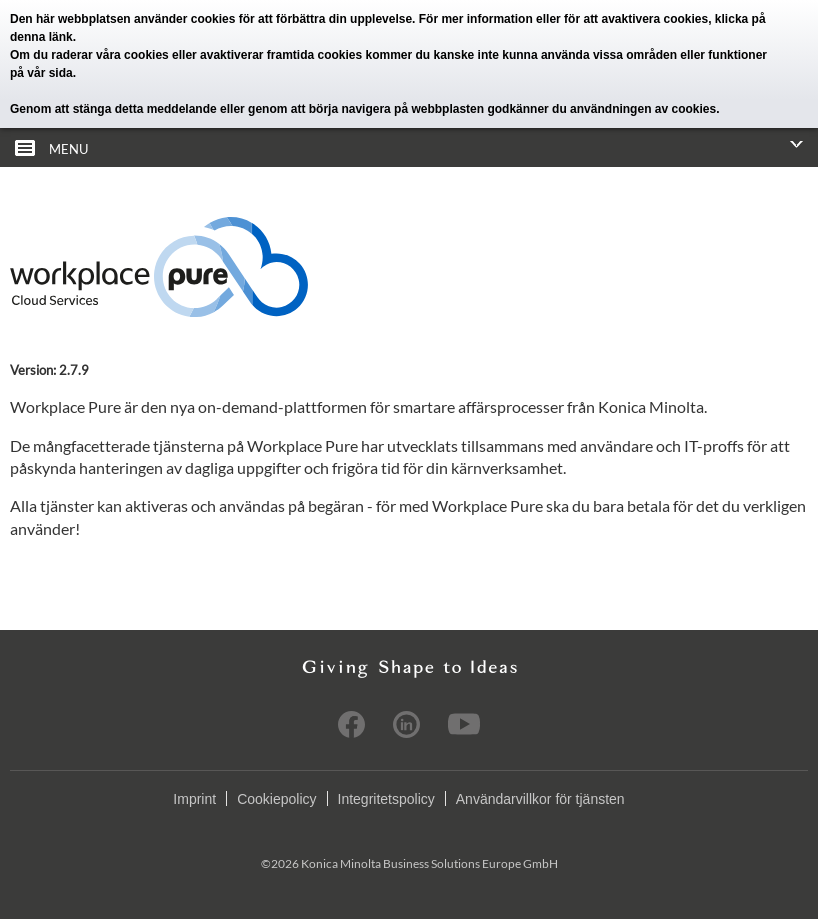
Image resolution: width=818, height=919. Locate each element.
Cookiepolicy (276, 799)
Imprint (194, 799)
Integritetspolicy (386, 799)
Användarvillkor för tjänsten (540, 799)
